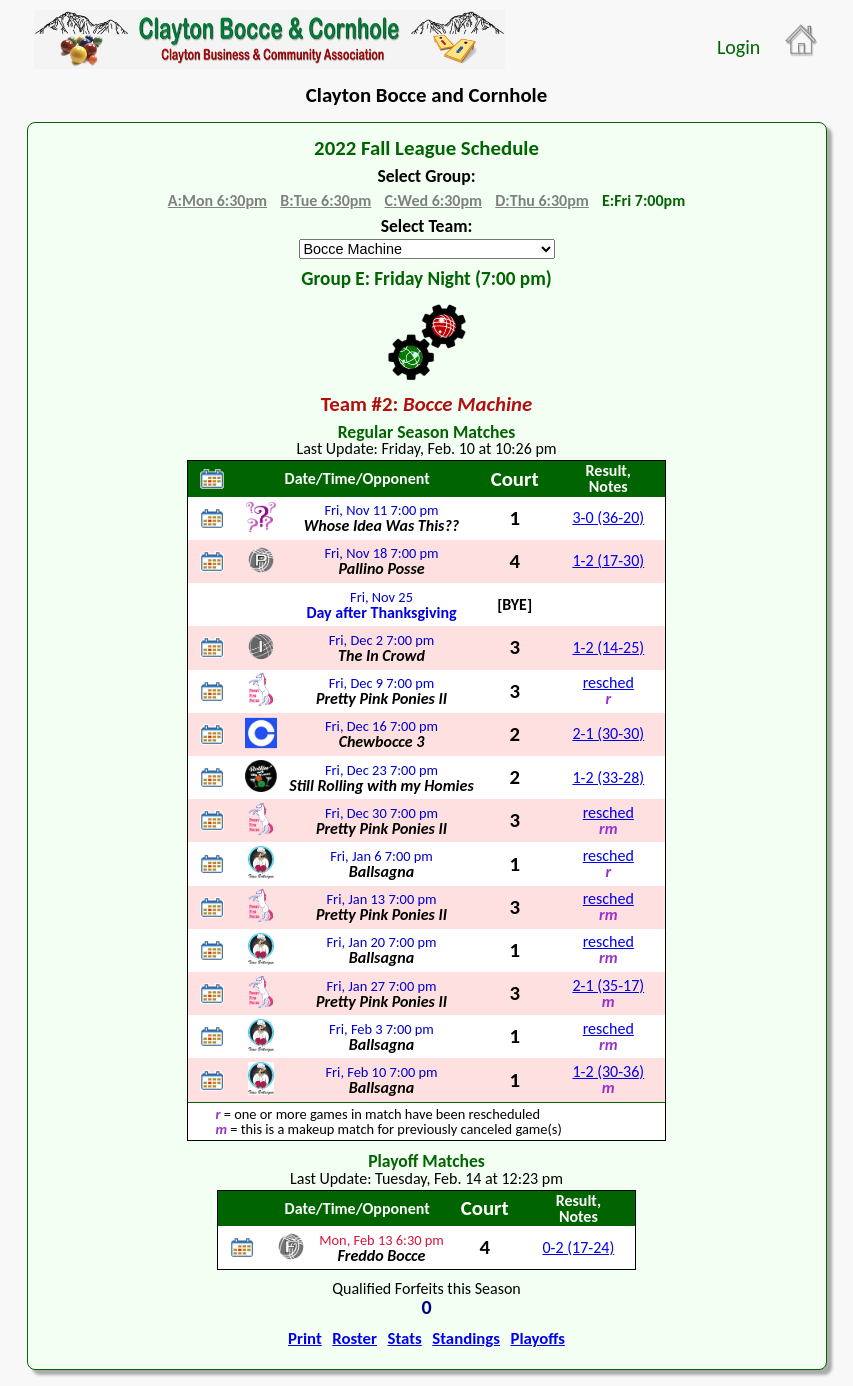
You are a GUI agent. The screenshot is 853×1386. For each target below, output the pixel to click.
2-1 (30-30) (608, 733)
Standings (466, 1338)
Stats (405, 1338)
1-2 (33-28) (608, 777)
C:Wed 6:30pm (433, 200)
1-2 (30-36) (608, 1071)
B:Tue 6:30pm (325, 200)
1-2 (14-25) (608, 647)
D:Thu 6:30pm (542, 200)
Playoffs (537, 1338)
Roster (354, 1338)
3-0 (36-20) (608, 517)
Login (738, 47)
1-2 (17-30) (608, 560)
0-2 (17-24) (578, 1247)
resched (608, 682)
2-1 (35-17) (608, 985)
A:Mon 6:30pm (217, 200)
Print (305, 1338)
